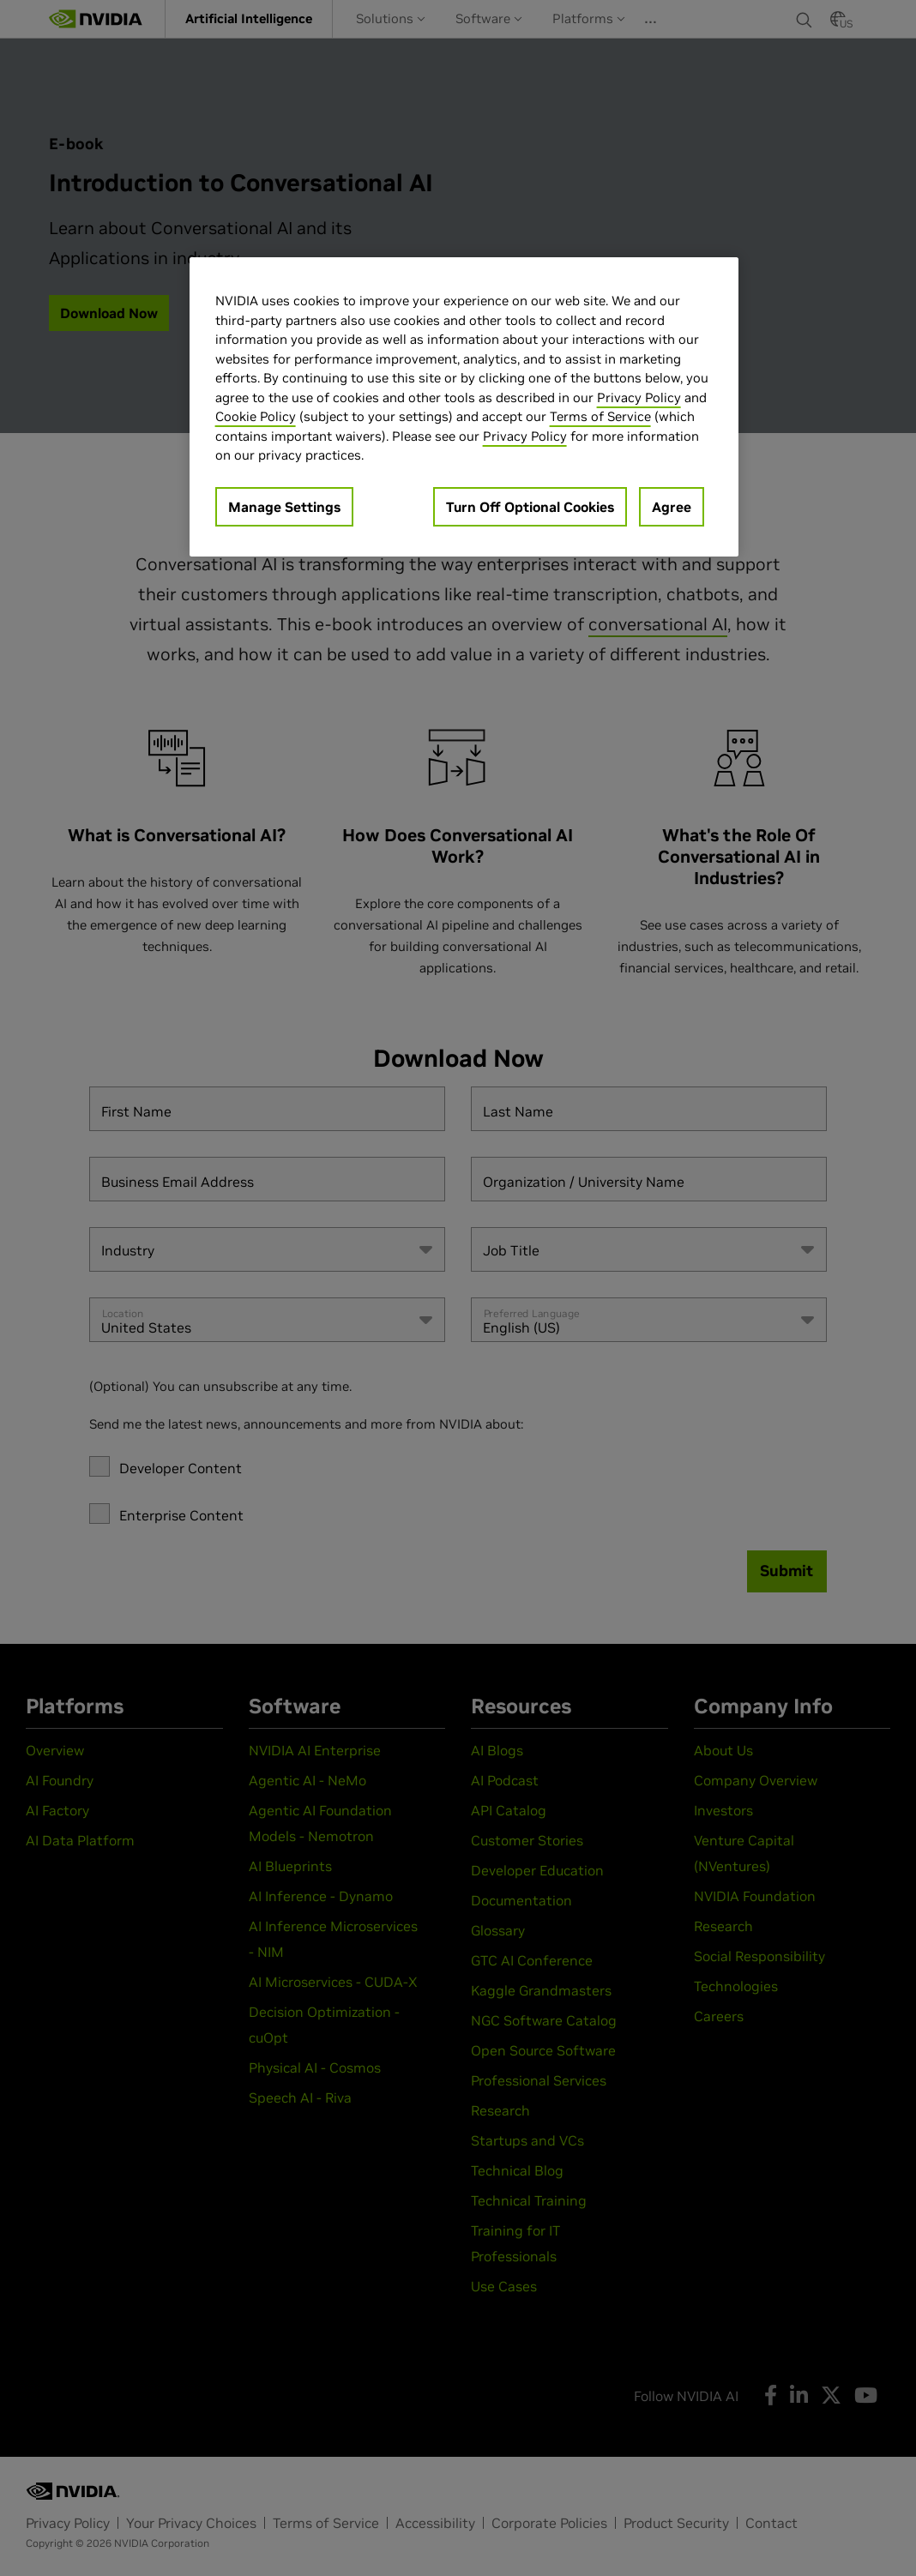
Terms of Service (600, 416)
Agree (671, 506)
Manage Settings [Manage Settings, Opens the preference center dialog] (284, 506)
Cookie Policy (255, 416)
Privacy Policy (639, 397)
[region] (464, 407)
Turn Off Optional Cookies (530, 506)
